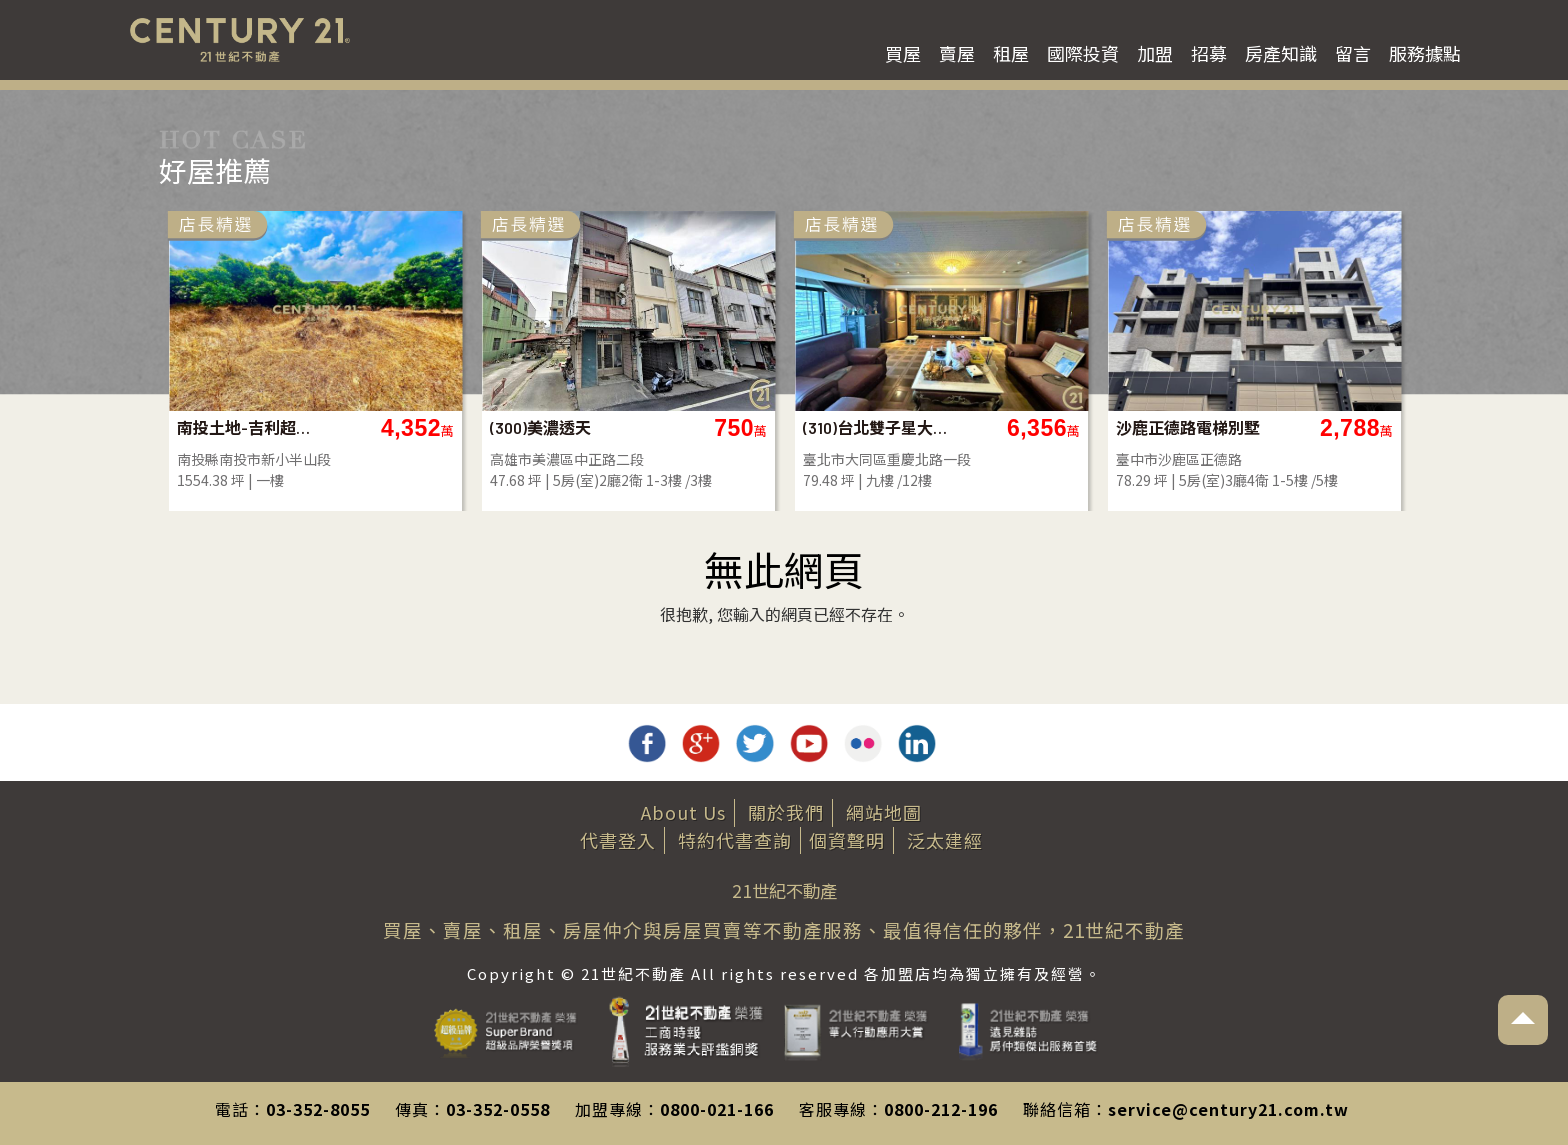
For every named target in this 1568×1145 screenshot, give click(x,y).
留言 (1353, 53)
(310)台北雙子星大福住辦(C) (875, 427)
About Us (683, 812)
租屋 (1011, 53)
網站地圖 (884, 812)
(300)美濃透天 (540, 427)
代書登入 (618, 840)
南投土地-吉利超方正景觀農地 (249, 427)
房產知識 (1281, 53)
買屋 (903, 53)
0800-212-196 (941, 1109)
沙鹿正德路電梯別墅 (1188, 427)
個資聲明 (847, 840)
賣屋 (957, 53)
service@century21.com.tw (1228, 1109)
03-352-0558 (498, 1109)
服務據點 (1425, 53)
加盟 (1155, 53)
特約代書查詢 (735, 840)
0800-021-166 (717, 1109)
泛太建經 (945, 840)
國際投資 (1083, 53)
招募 (1209, 53)
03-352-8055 (318, 1109)
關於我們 (786, 812)
